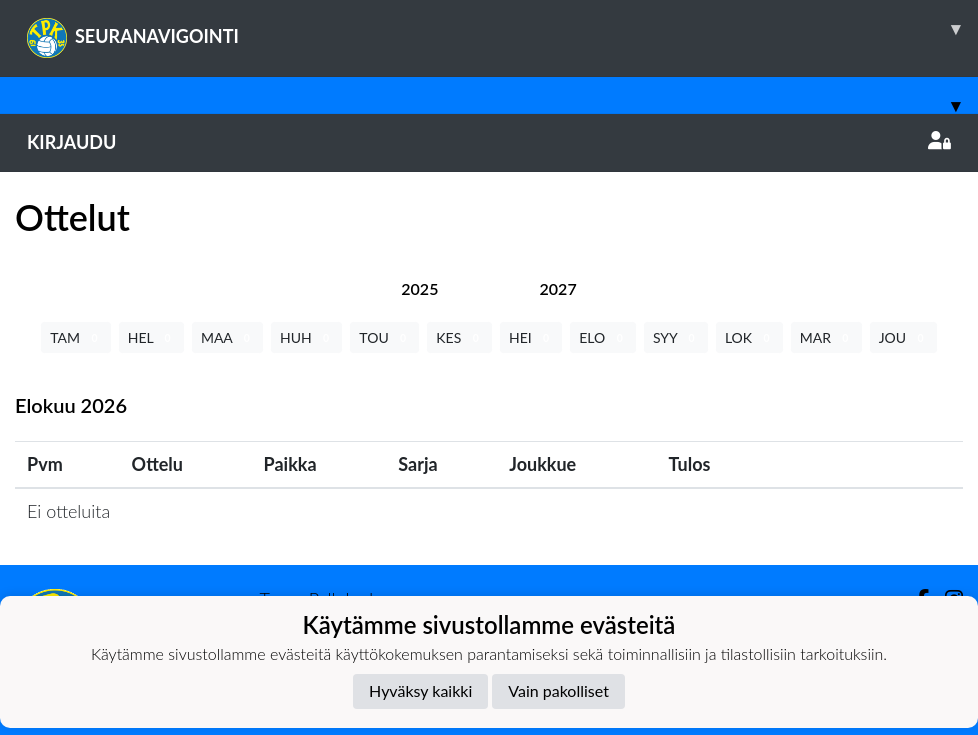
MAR (826, 337)
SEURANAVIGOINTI (502, 29)
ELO (603, 337)
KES (459, 337)
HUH (306, 337)
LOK (749, 337)
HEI (531, 337)
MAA (227, 337)
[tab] (419, 288)
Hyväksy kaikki (420, 690)
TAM (75, 337)
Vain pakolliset (558, 690)
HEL (151, 337)
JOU (903, 337)
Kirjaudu (489, 142)
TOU (384, 337)
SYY (676, 337)
